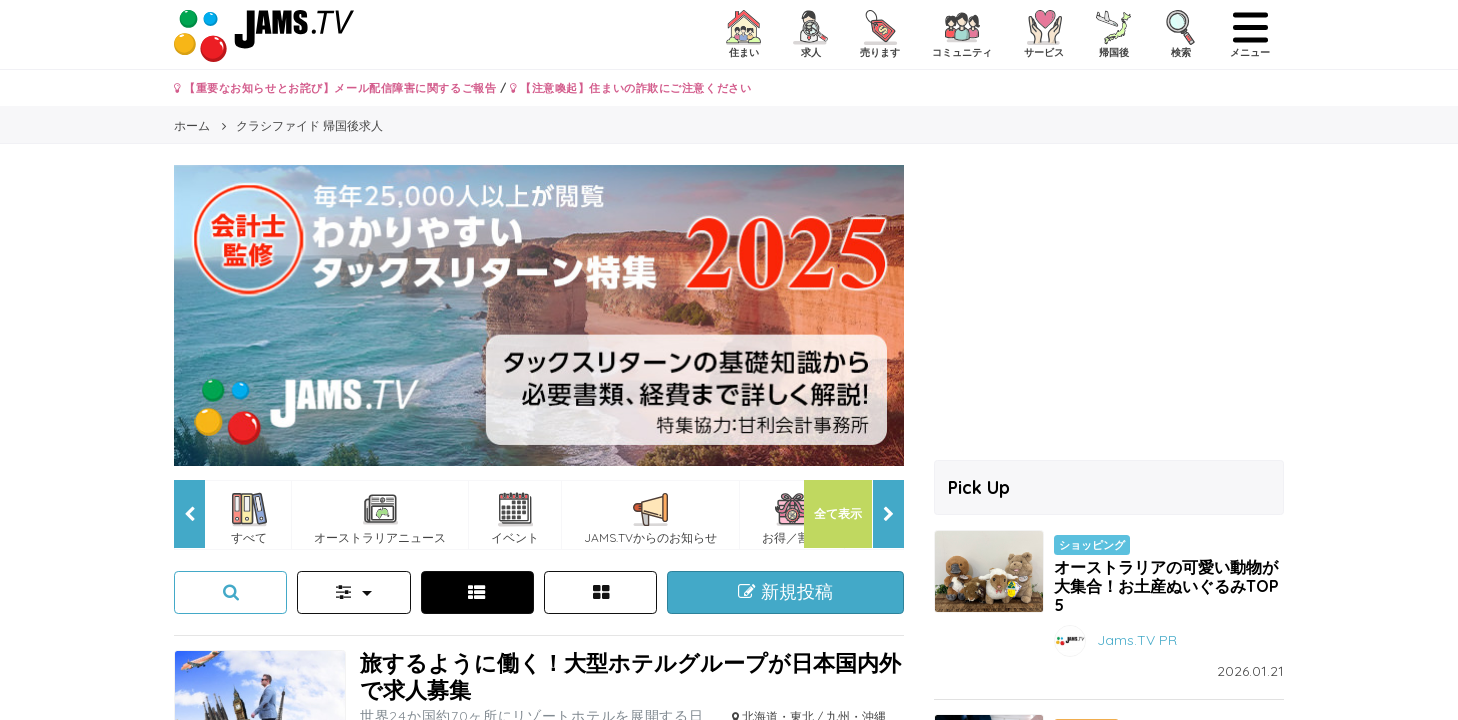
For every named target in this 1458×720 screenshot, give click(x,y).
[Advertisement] (1109, 305)
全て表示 (838, 513)
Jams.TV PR (1137, 640)
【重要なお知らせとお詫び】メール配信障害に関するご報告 (335, 88)
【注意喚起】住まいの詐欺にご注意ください (630, 88)
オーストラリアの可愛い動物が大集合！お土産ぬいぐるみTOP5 (1166, 586)
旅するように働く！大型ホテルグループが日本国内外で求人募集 (630, 675)
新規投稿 (785, 592)
